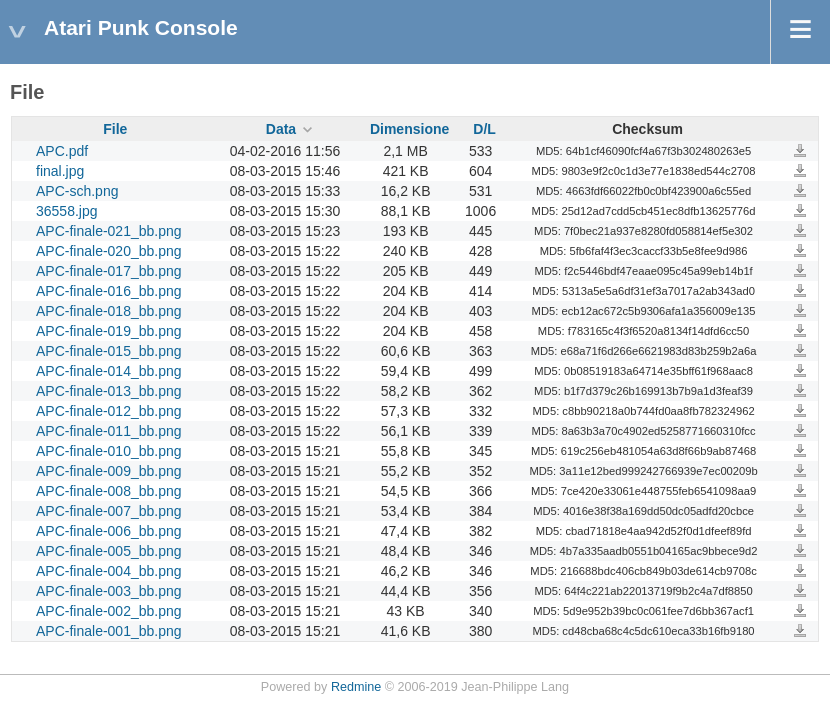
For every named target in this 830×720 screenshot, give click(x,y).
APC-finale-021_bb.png (109, 231)
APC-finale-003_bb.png (109, 591)
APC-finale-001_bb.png (109, 631)
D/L (484, 129)
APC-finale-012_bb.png (109, 411)
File (115, 129)
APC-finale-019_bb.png (109, 331)
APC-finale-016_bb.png (109, 291)
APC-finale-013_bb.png (109, 391)
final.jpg (60, 171)
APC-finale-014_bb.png (109, 371)
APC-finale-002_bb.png (109, 611)
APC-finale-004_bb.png (109, 571)
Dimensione (409, 129)
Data (281, 129)
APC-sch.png (77, 191)
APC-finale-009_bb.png (109, 471)
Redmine (356, 687)
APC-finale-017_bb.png (109, 271)
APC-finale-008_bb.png (109, 491)
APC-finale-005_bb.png (109, 551)
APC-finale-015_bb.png (109, 351)
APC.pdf (62, 151)
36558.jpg (67, 211)
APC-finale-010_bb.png (109, 451)
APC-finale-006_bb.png (109, 531)
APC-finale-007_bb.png (109, 511)
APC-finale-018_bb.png (109, 311)
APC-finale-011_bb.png (109, 431)
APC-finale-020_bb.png (109, 251)
